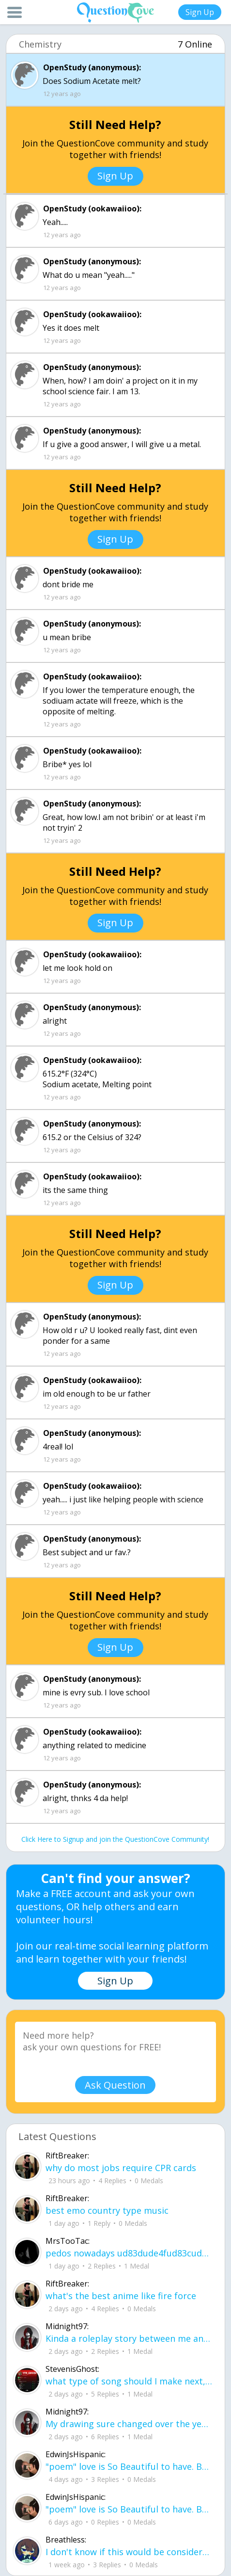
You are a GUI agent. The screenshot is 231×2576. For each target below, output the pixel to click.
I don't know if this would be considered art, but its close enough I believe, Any (129, 2552)
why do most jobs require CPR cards (121, 2168)
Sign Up (199, 12)
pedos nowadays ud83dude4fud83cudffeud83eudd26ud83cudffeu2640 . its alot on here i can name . (129, 2253)
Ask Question (115, 2085)
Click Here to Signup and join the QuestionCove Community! (115, 1839)
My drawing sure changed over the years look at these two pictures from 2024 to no (129, 2424)
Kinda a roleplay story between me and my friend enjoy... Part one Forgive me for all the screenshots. (129, 2338)
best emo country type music (107, 2210)
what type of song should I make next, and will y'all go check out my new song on (129, 2381)
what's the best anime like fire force (121, 2296)
